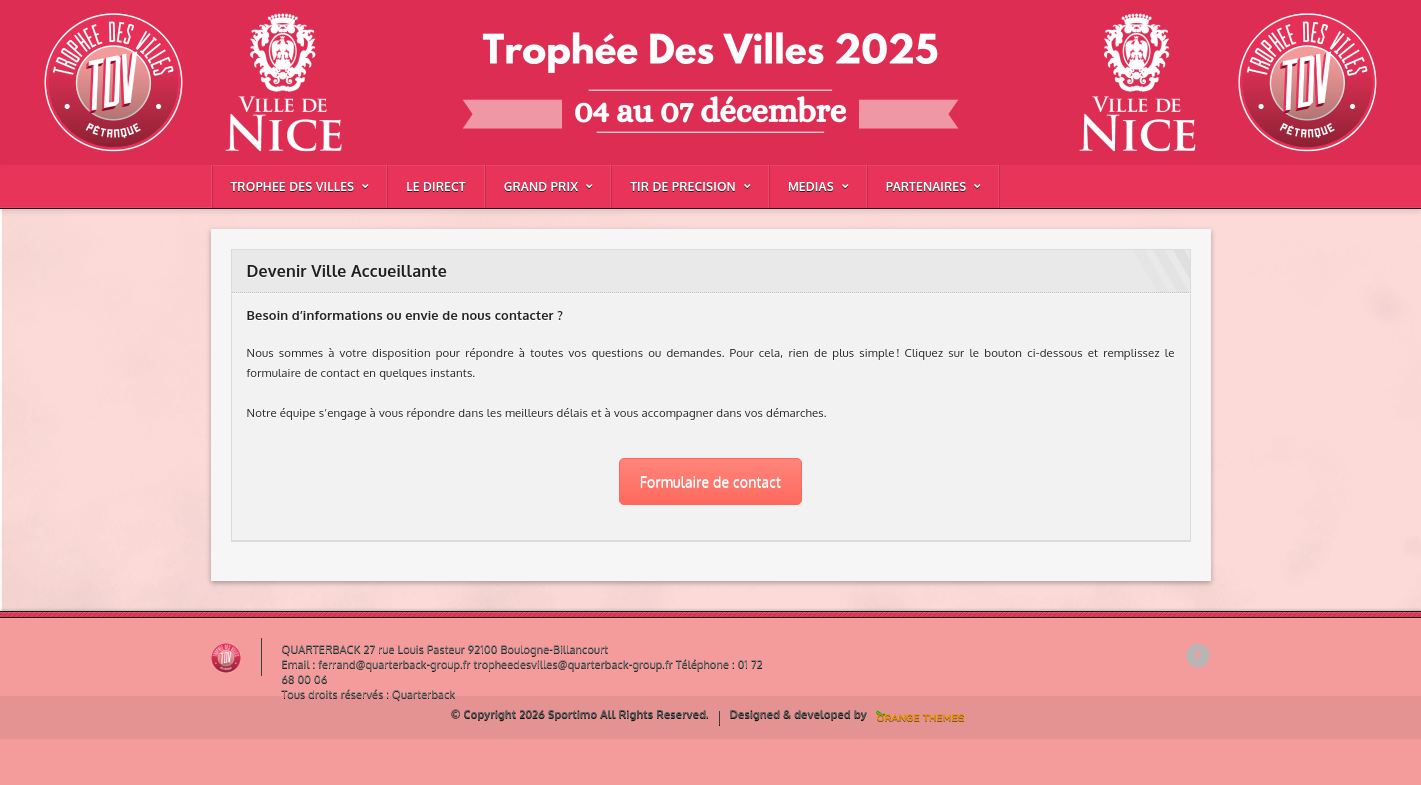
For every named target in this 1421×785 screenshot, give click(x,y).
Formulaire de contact (710, 481)
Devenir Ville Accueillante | (277, 63)
